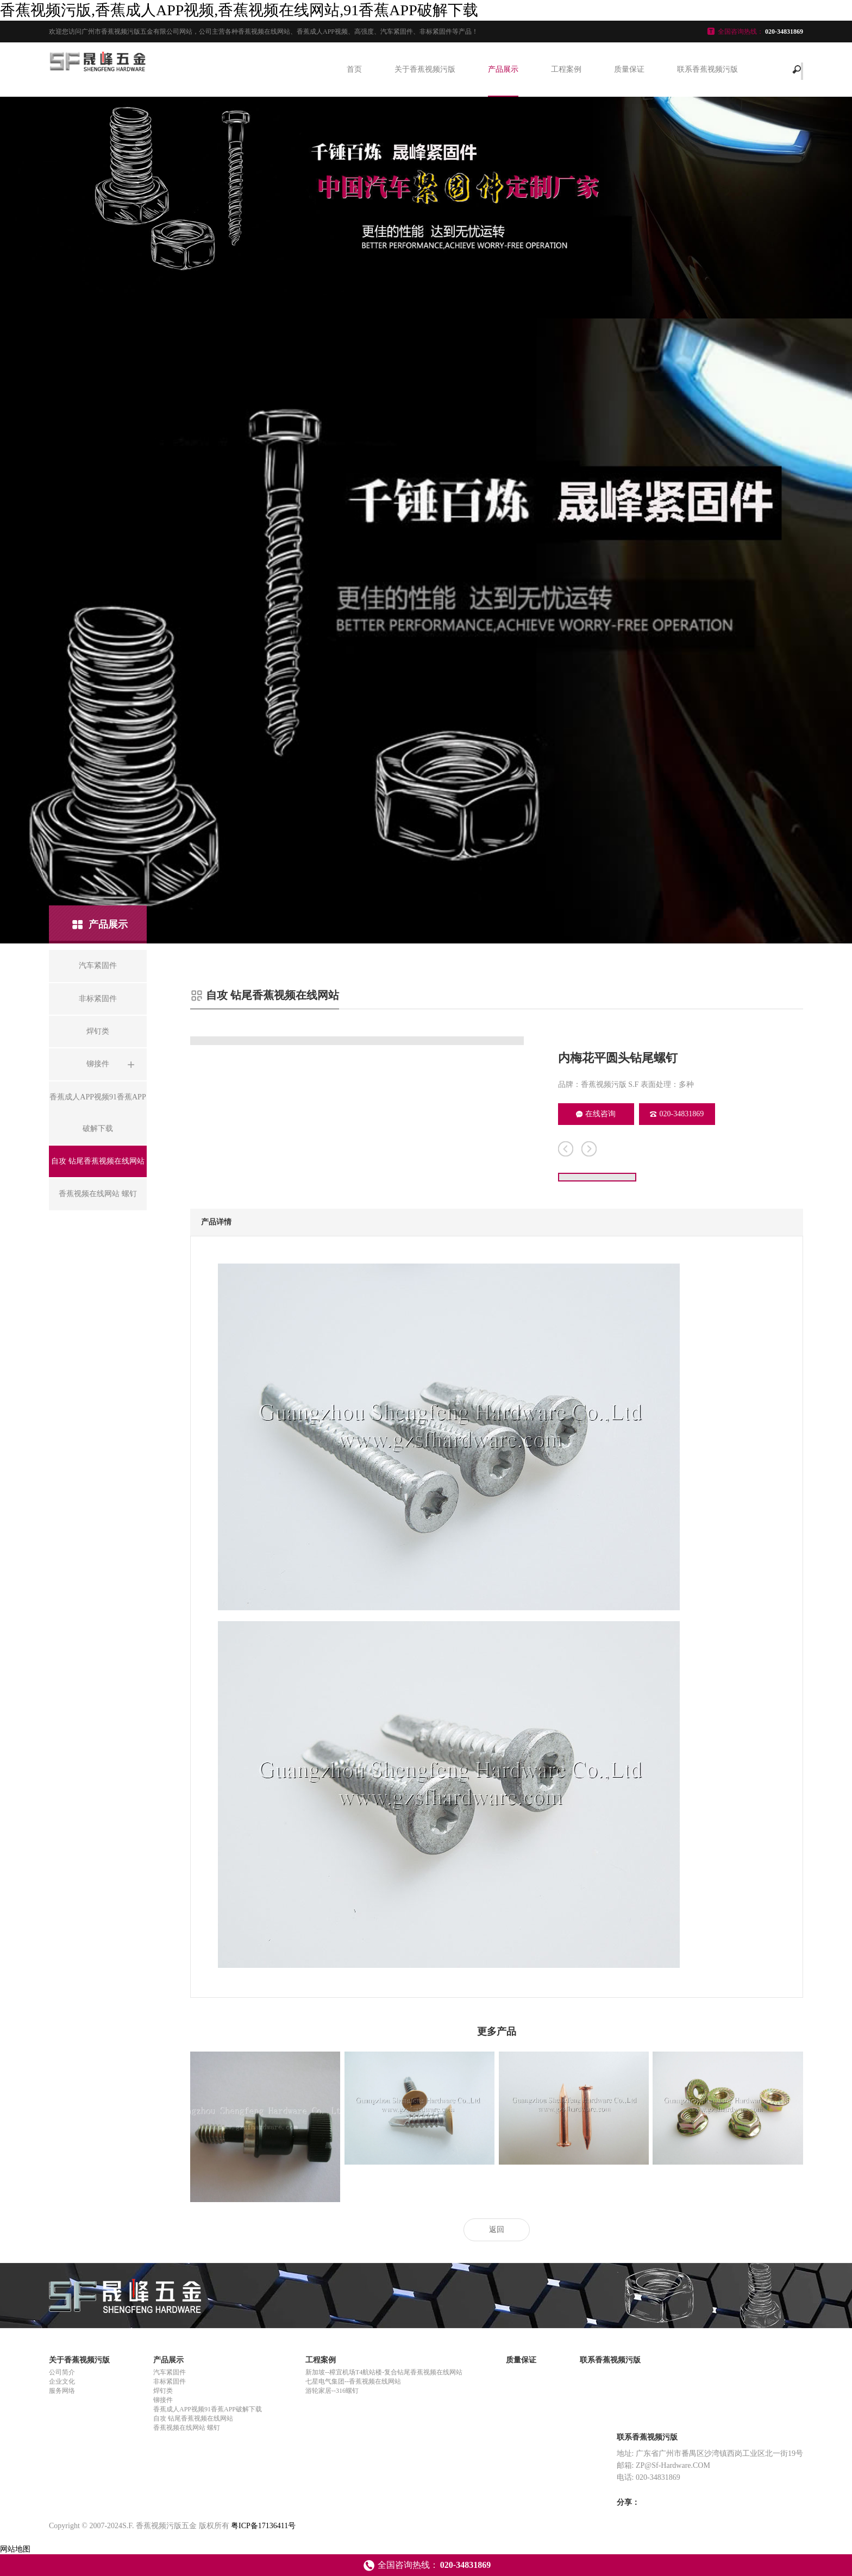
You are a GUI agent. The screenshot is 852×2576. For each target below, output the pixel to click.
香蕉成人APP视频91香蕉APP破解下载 (207, 2409)
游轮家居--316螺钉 (332, 2390)
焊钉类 (163, 2390)
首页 (354, 69)
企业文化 (62, 2381)
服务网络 (62, 2390)
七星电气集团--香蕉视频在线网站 (353, 2381)
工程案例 (566, 69)
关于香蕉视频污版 (424, 69)
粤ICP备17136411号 (263, 2526)
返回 (496, 2229)
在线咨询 (596, 1114)
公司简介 (62, 2372)
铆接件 (163, 2400)
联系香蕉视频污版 (707, 69)
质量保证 (629, 69)
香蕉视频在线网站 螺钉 (186, 2427)
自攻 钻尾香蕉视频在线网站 (193, 2418)
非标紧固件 (169, 2381)
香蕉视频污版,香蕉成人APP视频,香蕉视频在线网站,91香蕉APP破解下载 (239, 10)
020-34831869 (677, 1114)
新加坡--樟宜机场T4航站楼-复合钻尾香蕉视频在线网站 (383, 2372)
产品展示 (503, 69)
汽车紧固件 (169, 2372)
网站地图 (15, 2549)
